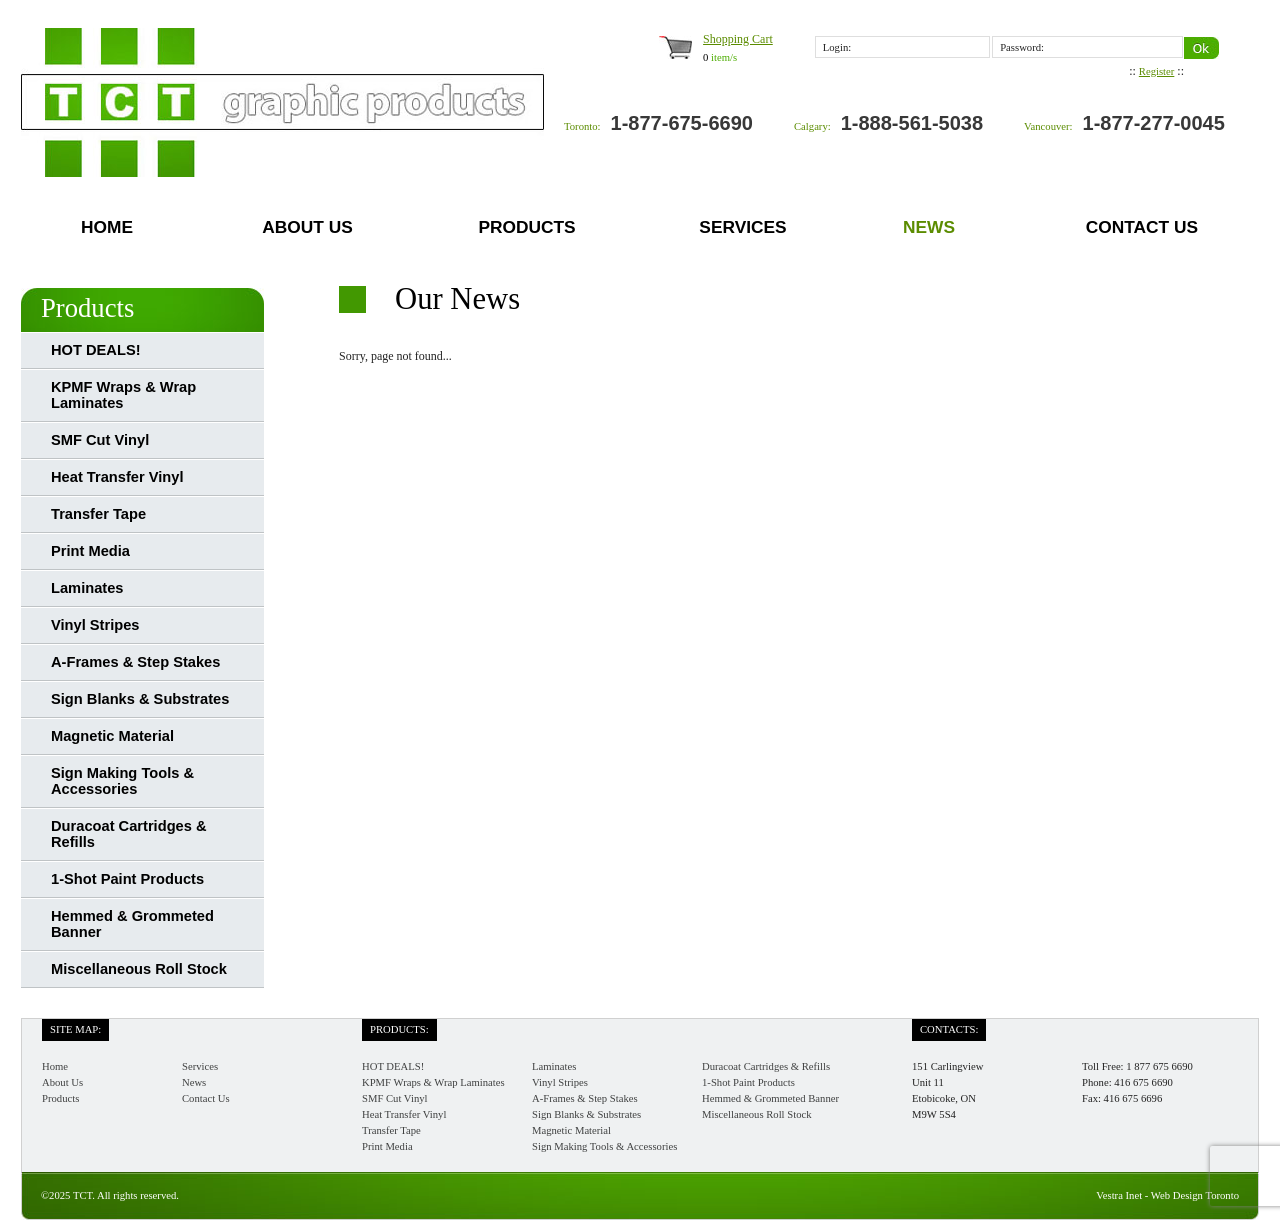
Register (1157, 71)
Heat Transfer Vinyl (117, 477)
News (929, 227)
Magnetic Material (112, 736)
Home (107, 227)
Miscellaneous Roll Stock (139, 969)
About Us (307, 227)
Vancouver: (1048, 126)
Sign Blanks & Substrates (140, 699)
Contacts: (949, 1029)
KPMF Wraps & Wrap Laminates (123, 395)
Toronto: (582, 126)
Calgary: (812, 126)
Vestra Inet (1119, 1195)
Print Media (90, 551)
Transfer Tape (98, 514)
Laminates (87, 588)
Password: (1022, 47)
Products (526, 227)
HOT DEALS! (96, 350)
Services (742, 227)
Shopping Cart (738, 39)
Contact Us (1142, 227)
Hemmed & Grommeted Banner (132, 924)
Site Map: (75, 1029)
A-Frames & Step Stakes (135, 662)
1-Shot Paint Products (127, 879)
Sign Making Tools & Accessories (122, 781)
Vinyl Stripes (95, 625)
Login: (837, 47)
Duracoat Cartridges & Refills (129, 834)
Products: (399, 1029)
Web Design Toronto (1195, 1195)
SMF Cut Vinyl (100, 440)
